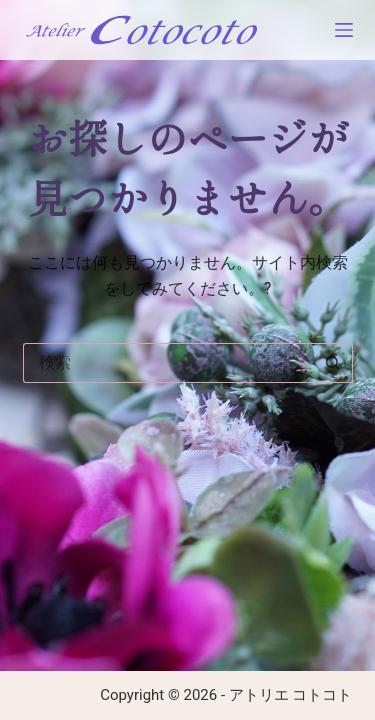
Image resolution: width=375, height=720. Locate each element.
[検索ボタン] (333, 363)
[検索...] (168, 363)
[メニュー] (344, 30)
